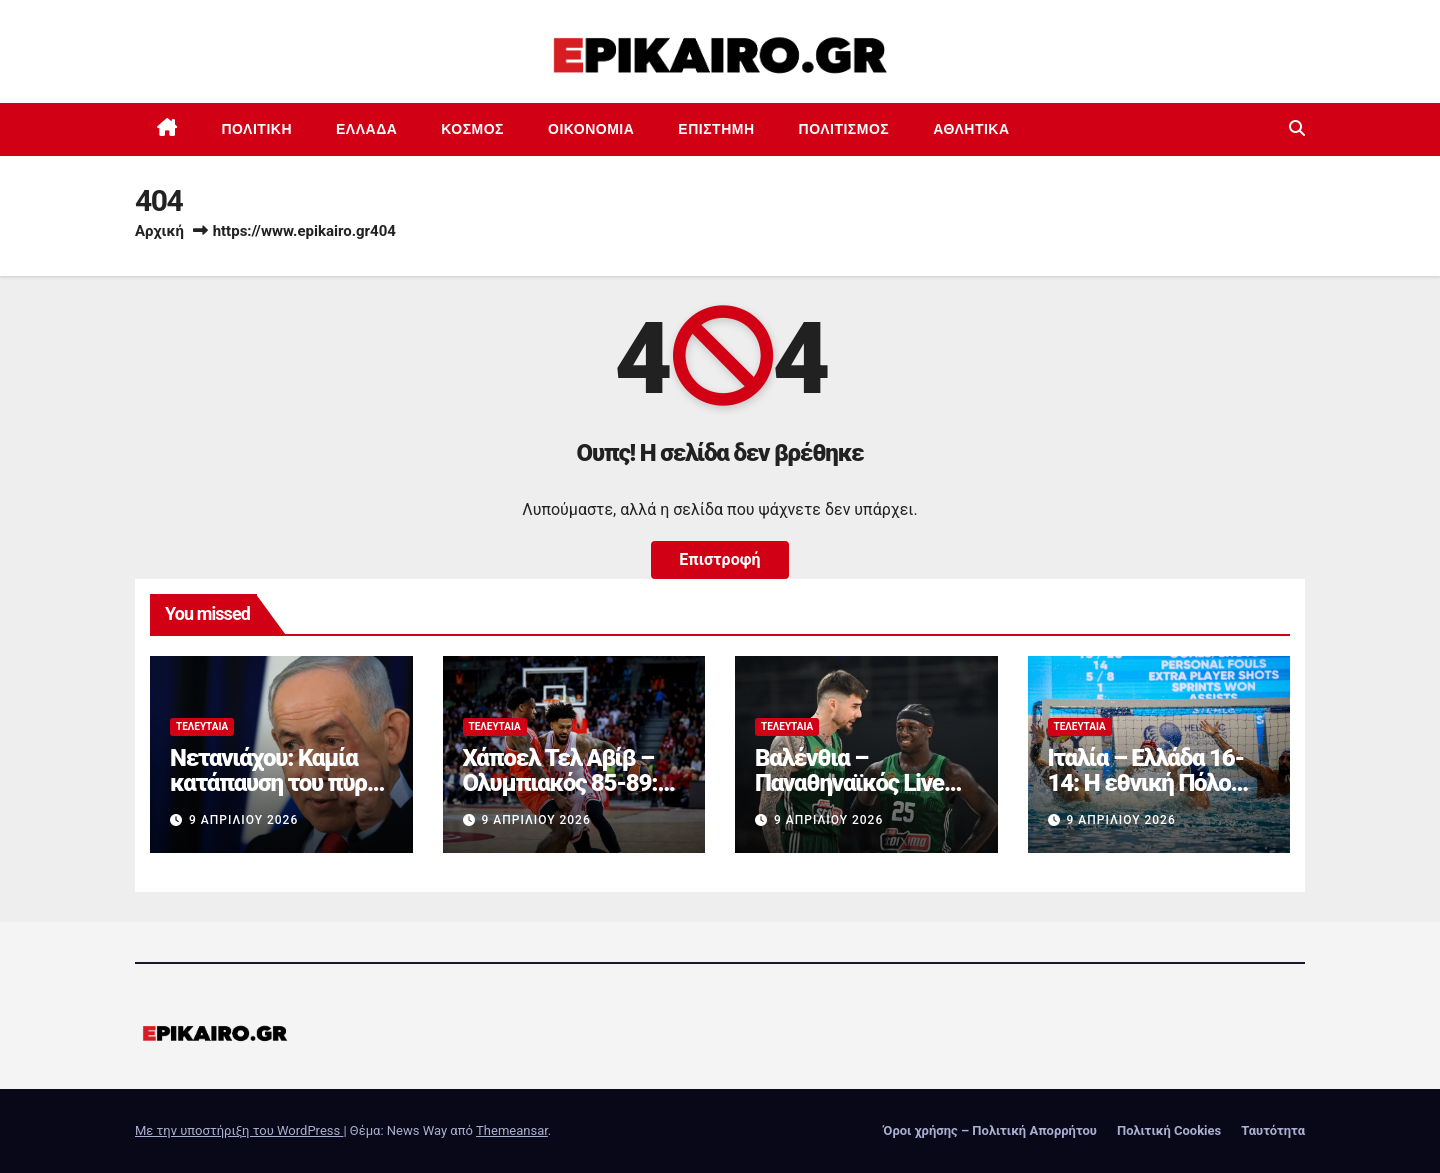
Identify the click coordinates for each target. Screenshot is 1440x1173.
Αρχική (159, 231)
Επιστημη (716, 129)
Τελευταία (202, 726)
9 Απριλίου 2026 (243, 820)
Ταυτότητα (1273, 1130)
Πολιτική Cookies (1169, 1130)
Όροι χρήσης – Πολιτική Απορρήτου (990, 1130)
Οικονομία (591, 129)
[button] (1297, 128)
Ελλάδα (366, 129)
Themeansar (512, 1130)
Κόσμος (472, 129)
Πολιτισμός (844, 129)
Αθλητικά (971, 129)
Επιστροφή (719, 559)
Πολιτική (257, 129)
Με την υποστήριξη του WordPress (239, 1130)
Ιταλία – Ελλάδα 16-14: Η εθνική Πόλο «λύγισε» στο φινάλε (1151, 783)
